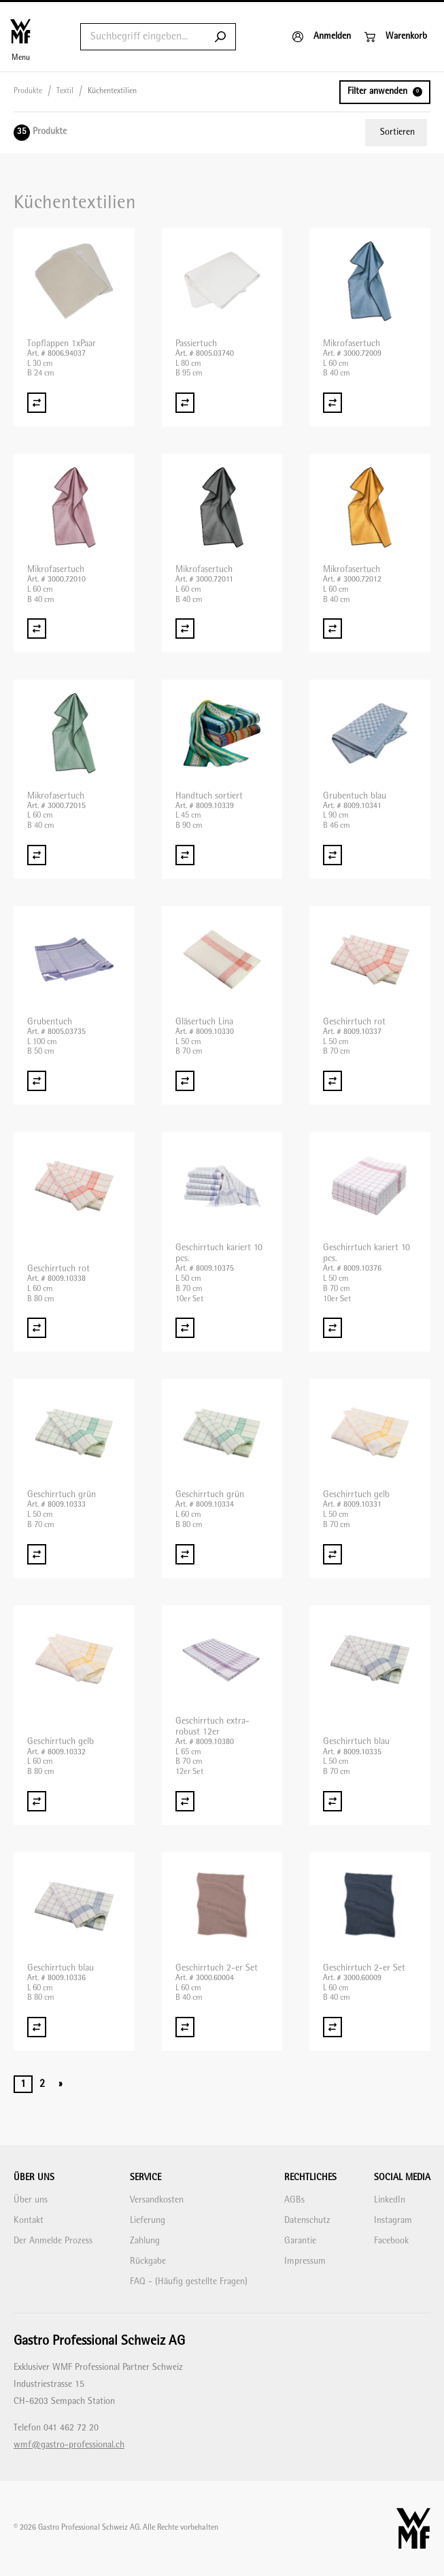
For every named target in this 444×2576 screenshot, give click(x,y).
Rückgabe (148, 2261)
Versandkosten (157, 2200)
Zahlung (145, 2241)
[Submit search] (220, 36)
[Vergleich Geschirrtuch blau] (332, 1801)
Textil (64, 91)
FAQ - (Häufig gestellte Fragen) (188, 2281)
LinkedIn (389, 2200)
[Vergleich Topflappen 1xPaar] (36, 402)
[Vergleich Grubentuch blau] (332, 855)
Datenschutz (307, 2220)
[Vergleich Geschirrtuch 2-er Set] (184, 2027)
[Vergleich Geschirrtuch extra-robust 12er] (184, 1801)
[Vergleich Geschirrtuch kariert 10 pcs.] (184, 1328)
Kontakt (29, 2220)
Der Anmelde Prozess (53, 2241)
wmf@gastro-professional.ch (69, 2445)
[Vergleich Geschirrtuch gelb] (332, 1554)
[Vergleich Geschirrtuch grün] (36, 1554)
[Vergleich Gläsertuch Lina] (184, 1081)
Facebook (391, 2241)
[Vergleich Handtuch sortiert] (184, 855)
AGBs (294, 2200)
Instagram (393, 2220)
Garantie (300, 2241)
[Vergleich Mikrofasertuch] (332, 402)
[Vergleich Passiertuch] (184, 402)
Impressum (305, 2261)
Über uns (31, 2200)
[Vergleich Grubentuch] (36, 1081)
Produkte (28, 91)
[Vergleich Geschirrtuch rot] (332, 1081)
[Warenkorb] (396, 36)
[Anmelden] (322, 36)
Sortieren (397, 132)
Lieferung (147, 2220)
